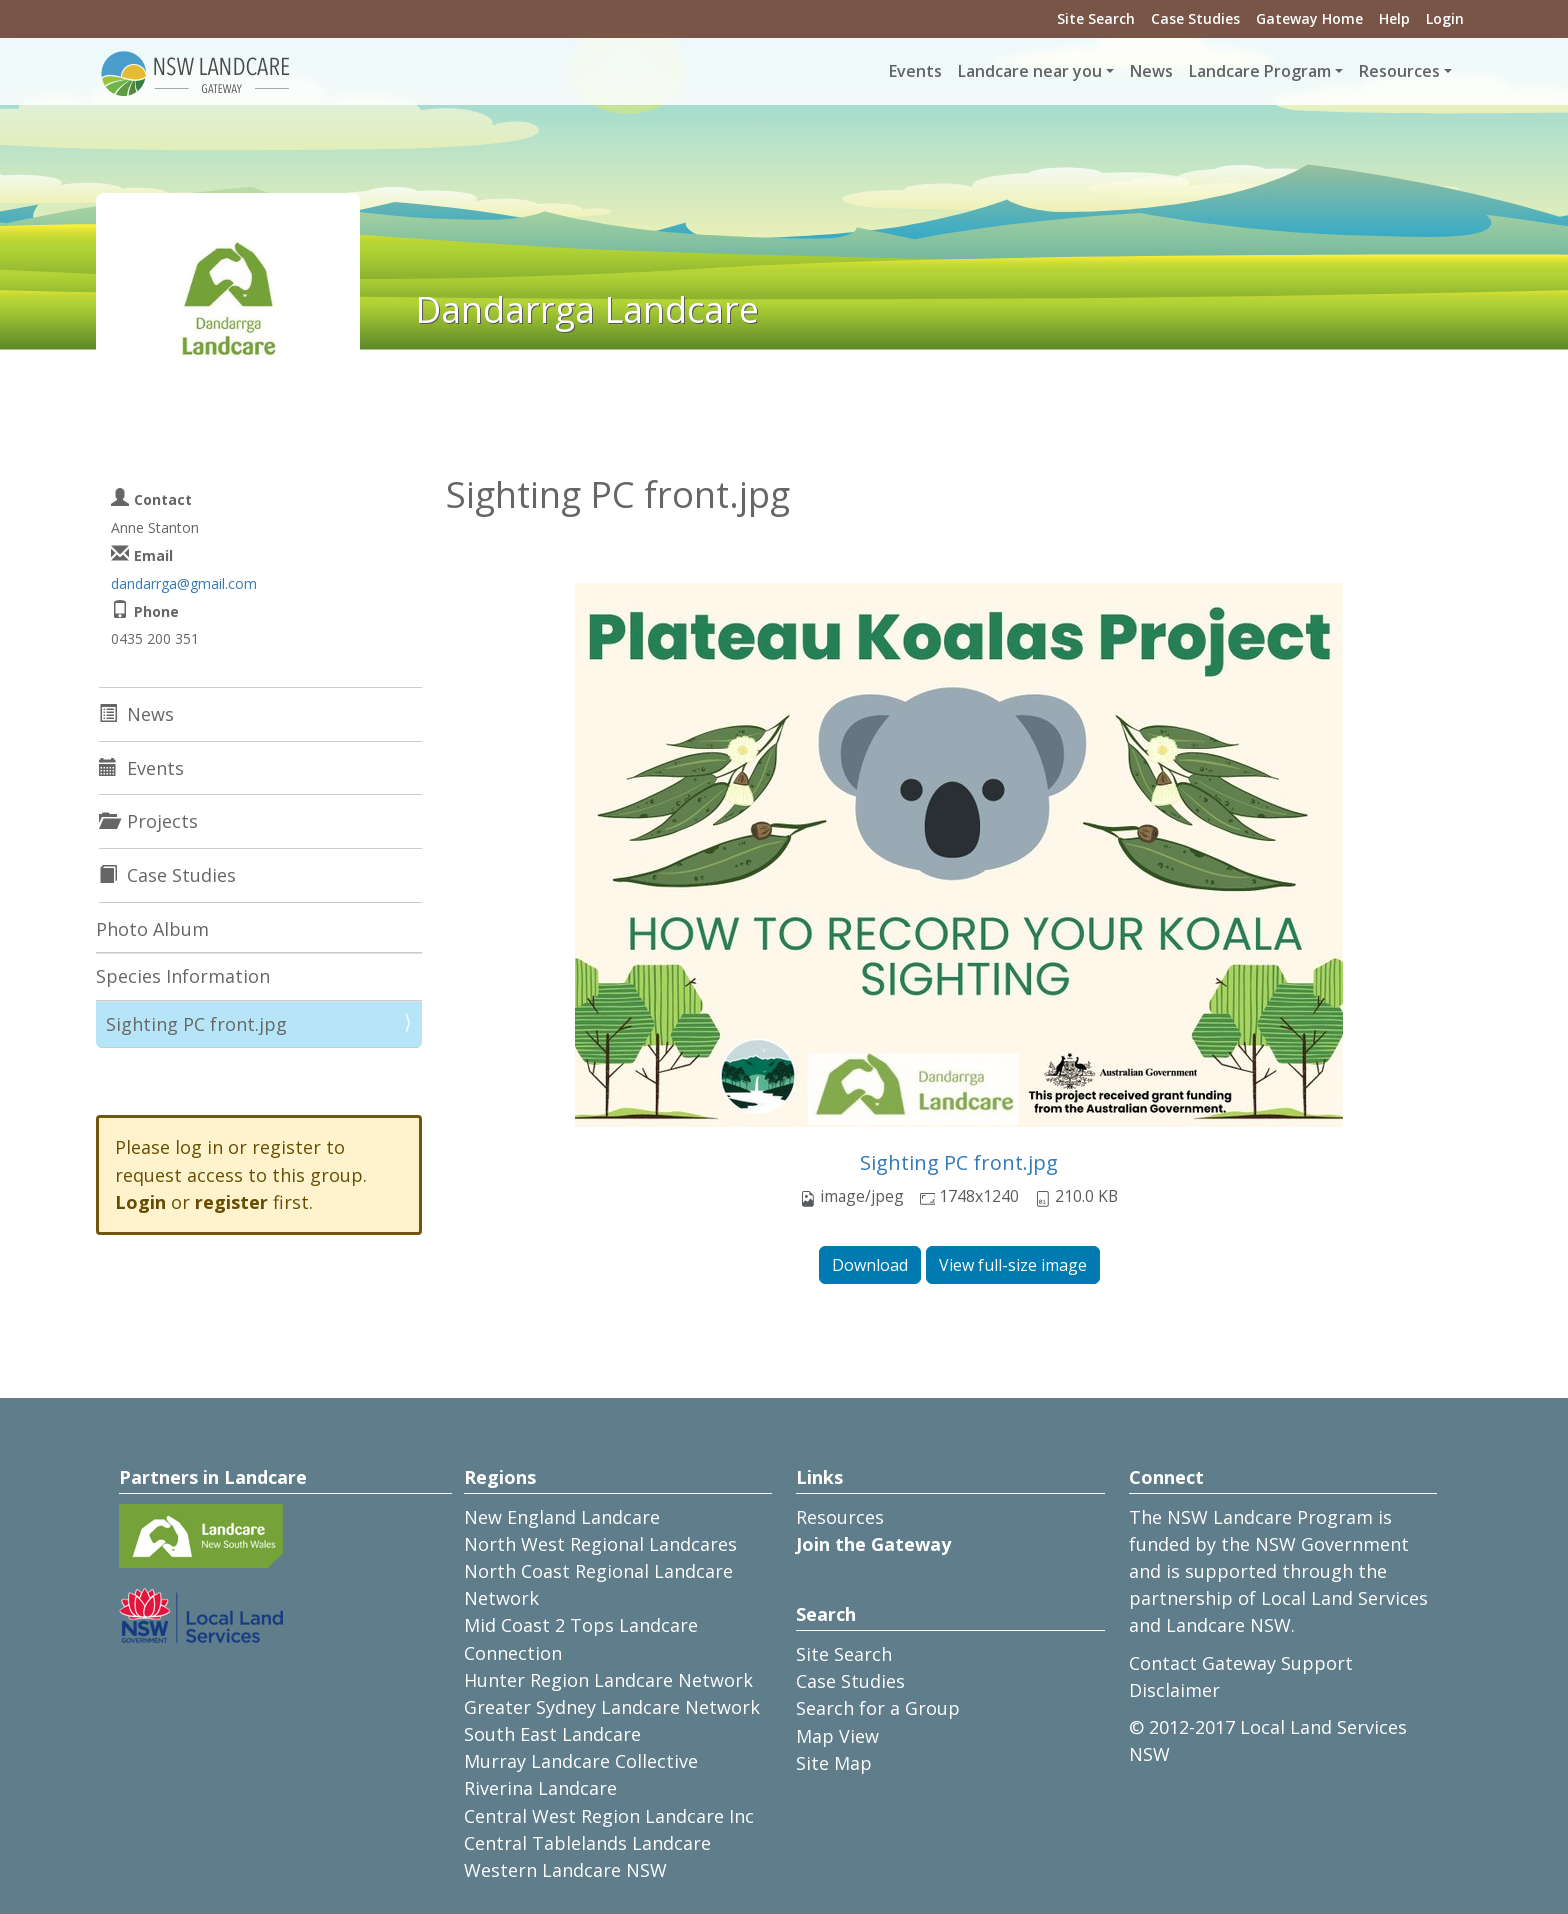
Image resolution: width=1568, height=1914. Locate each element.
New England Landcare (562, 1517)
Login (1445, 18)
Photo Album (152, 929)
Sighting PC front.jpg (959, 1162)
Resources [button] (1399, 71)
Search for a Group (878, 1708)
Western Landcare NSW (565, 1870)
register (231, 1202)
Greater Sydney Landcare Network (612, 1707)
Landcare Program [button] (1260, 71)
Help (1394, 18)
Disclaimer (1174, 1690)
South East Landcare (552, 1734)
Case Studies (1195, 18)
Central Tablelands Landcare (587, 1843)
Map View (837, 1736)
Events (915, 71)
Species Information (183, 976)
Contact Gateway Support (1241, 1663)
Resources (840, 1517)
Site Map (834, 1763)
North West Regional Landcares (600, 1544)
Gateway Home (1309, 18)
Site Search (1096, 18)
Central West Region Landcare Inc (609, 1816)
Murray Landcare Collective (581, 1761)
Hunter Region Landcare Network (608, 1680)
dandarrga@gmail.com (184, 583)
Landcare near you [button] (1030, 71)
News (1151, 71)
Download (870, 1265)
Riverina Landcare (540, 1788)
